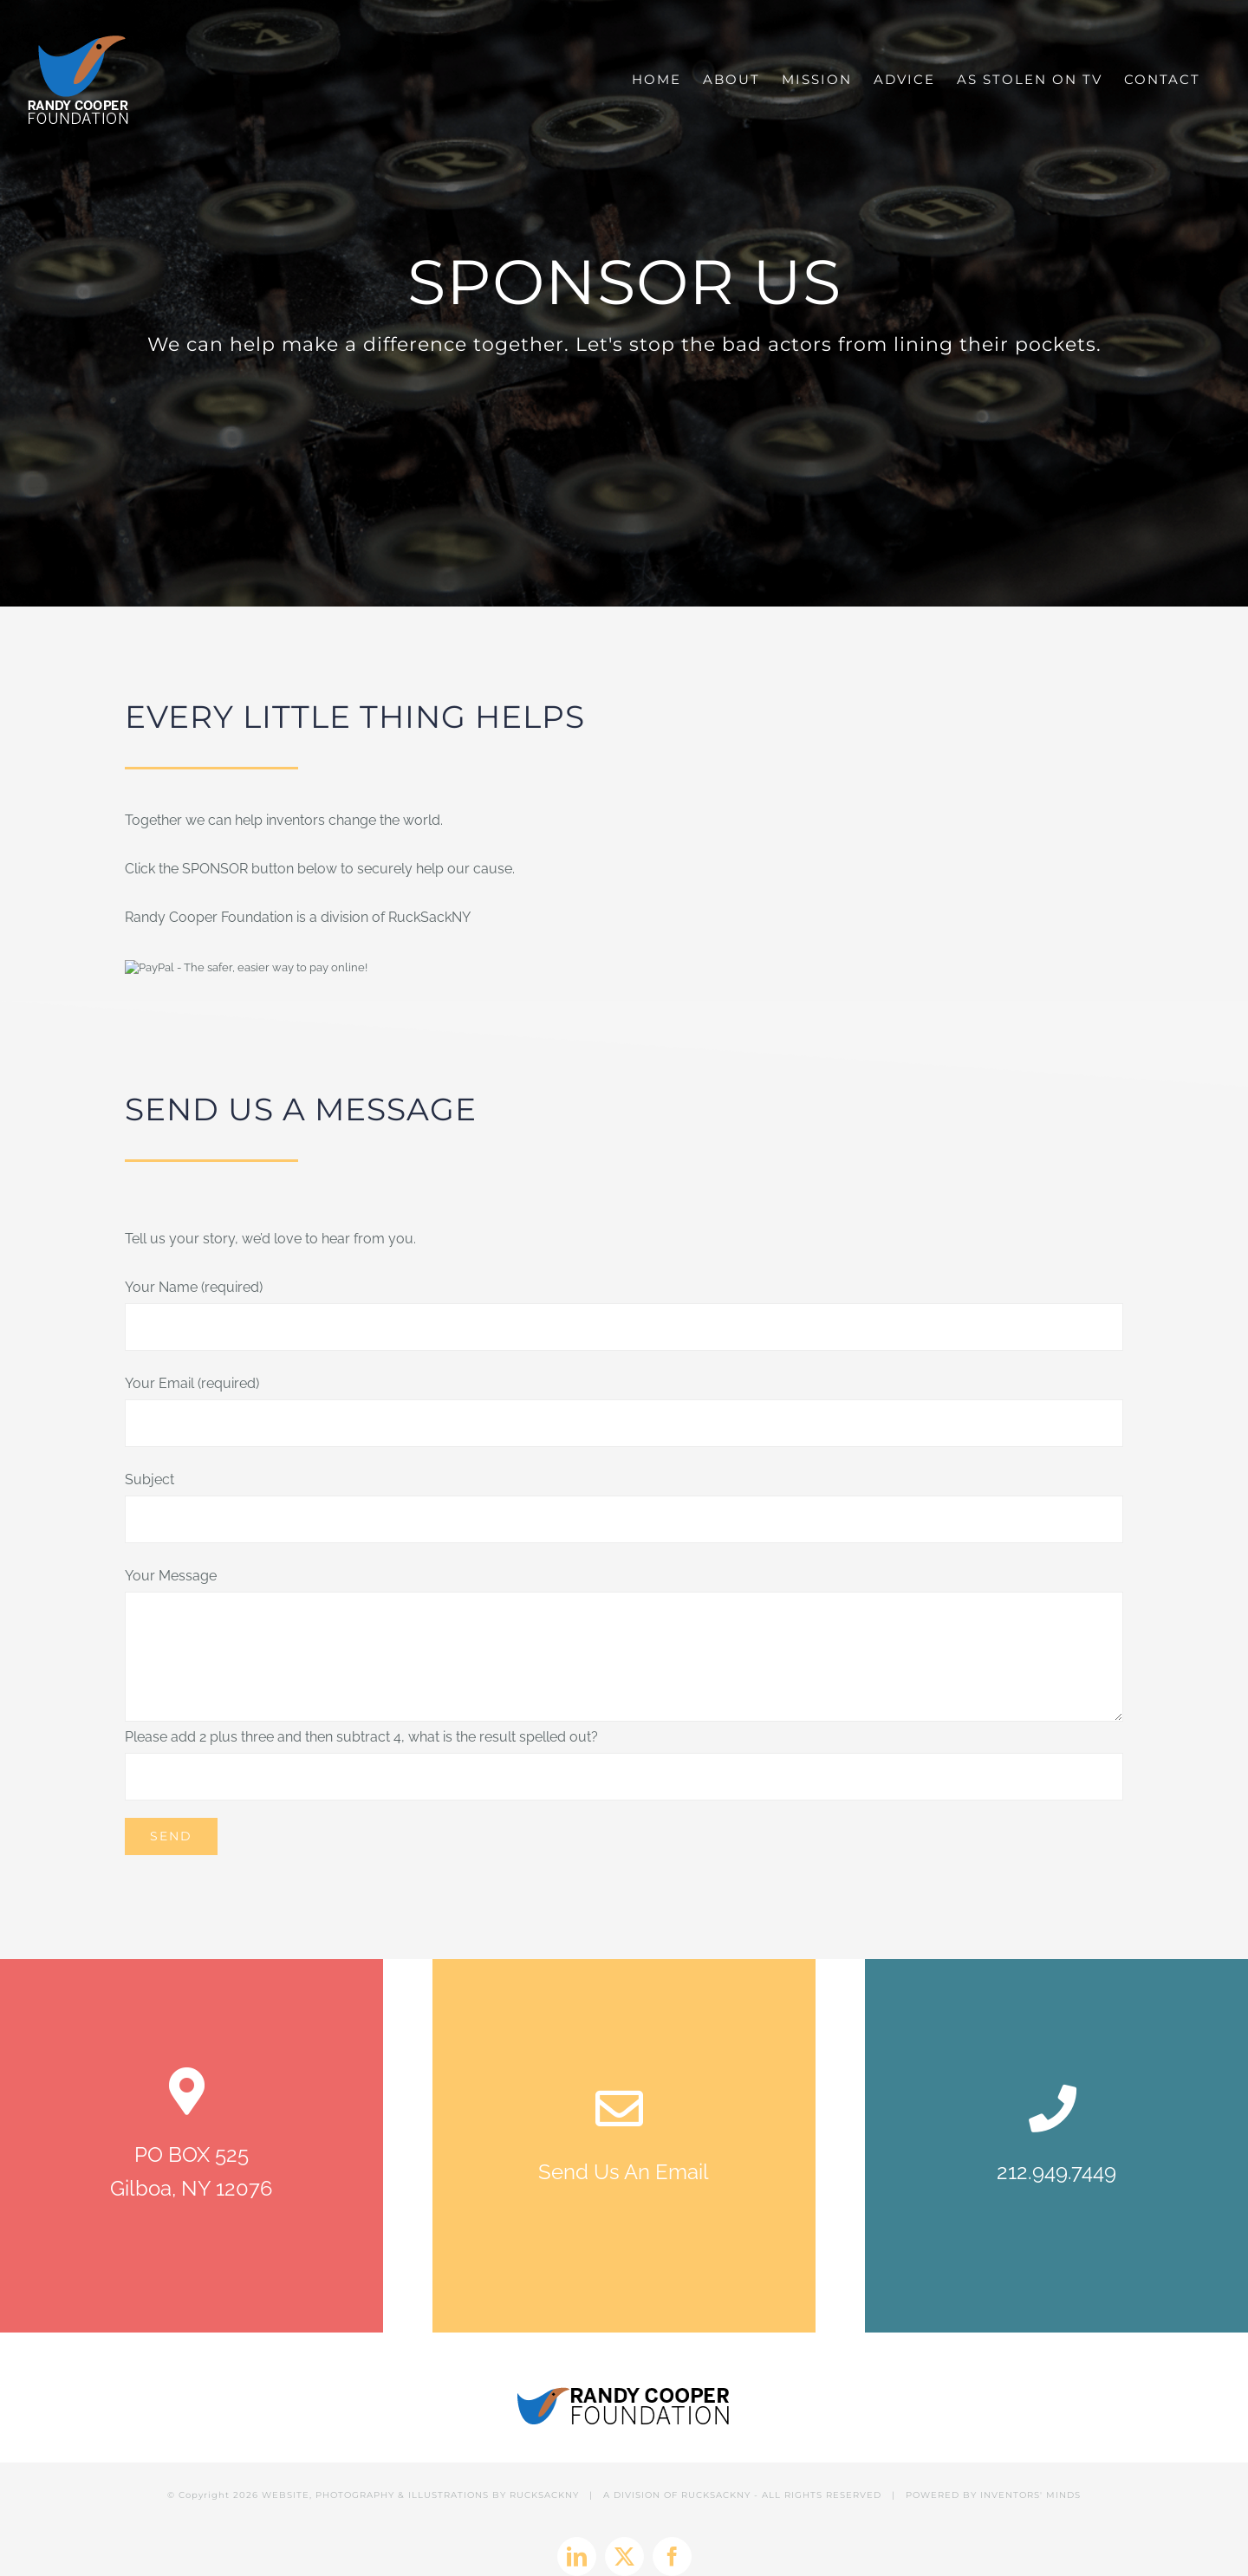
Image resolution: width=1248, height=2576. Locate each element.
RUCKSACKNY (544, 2457)
